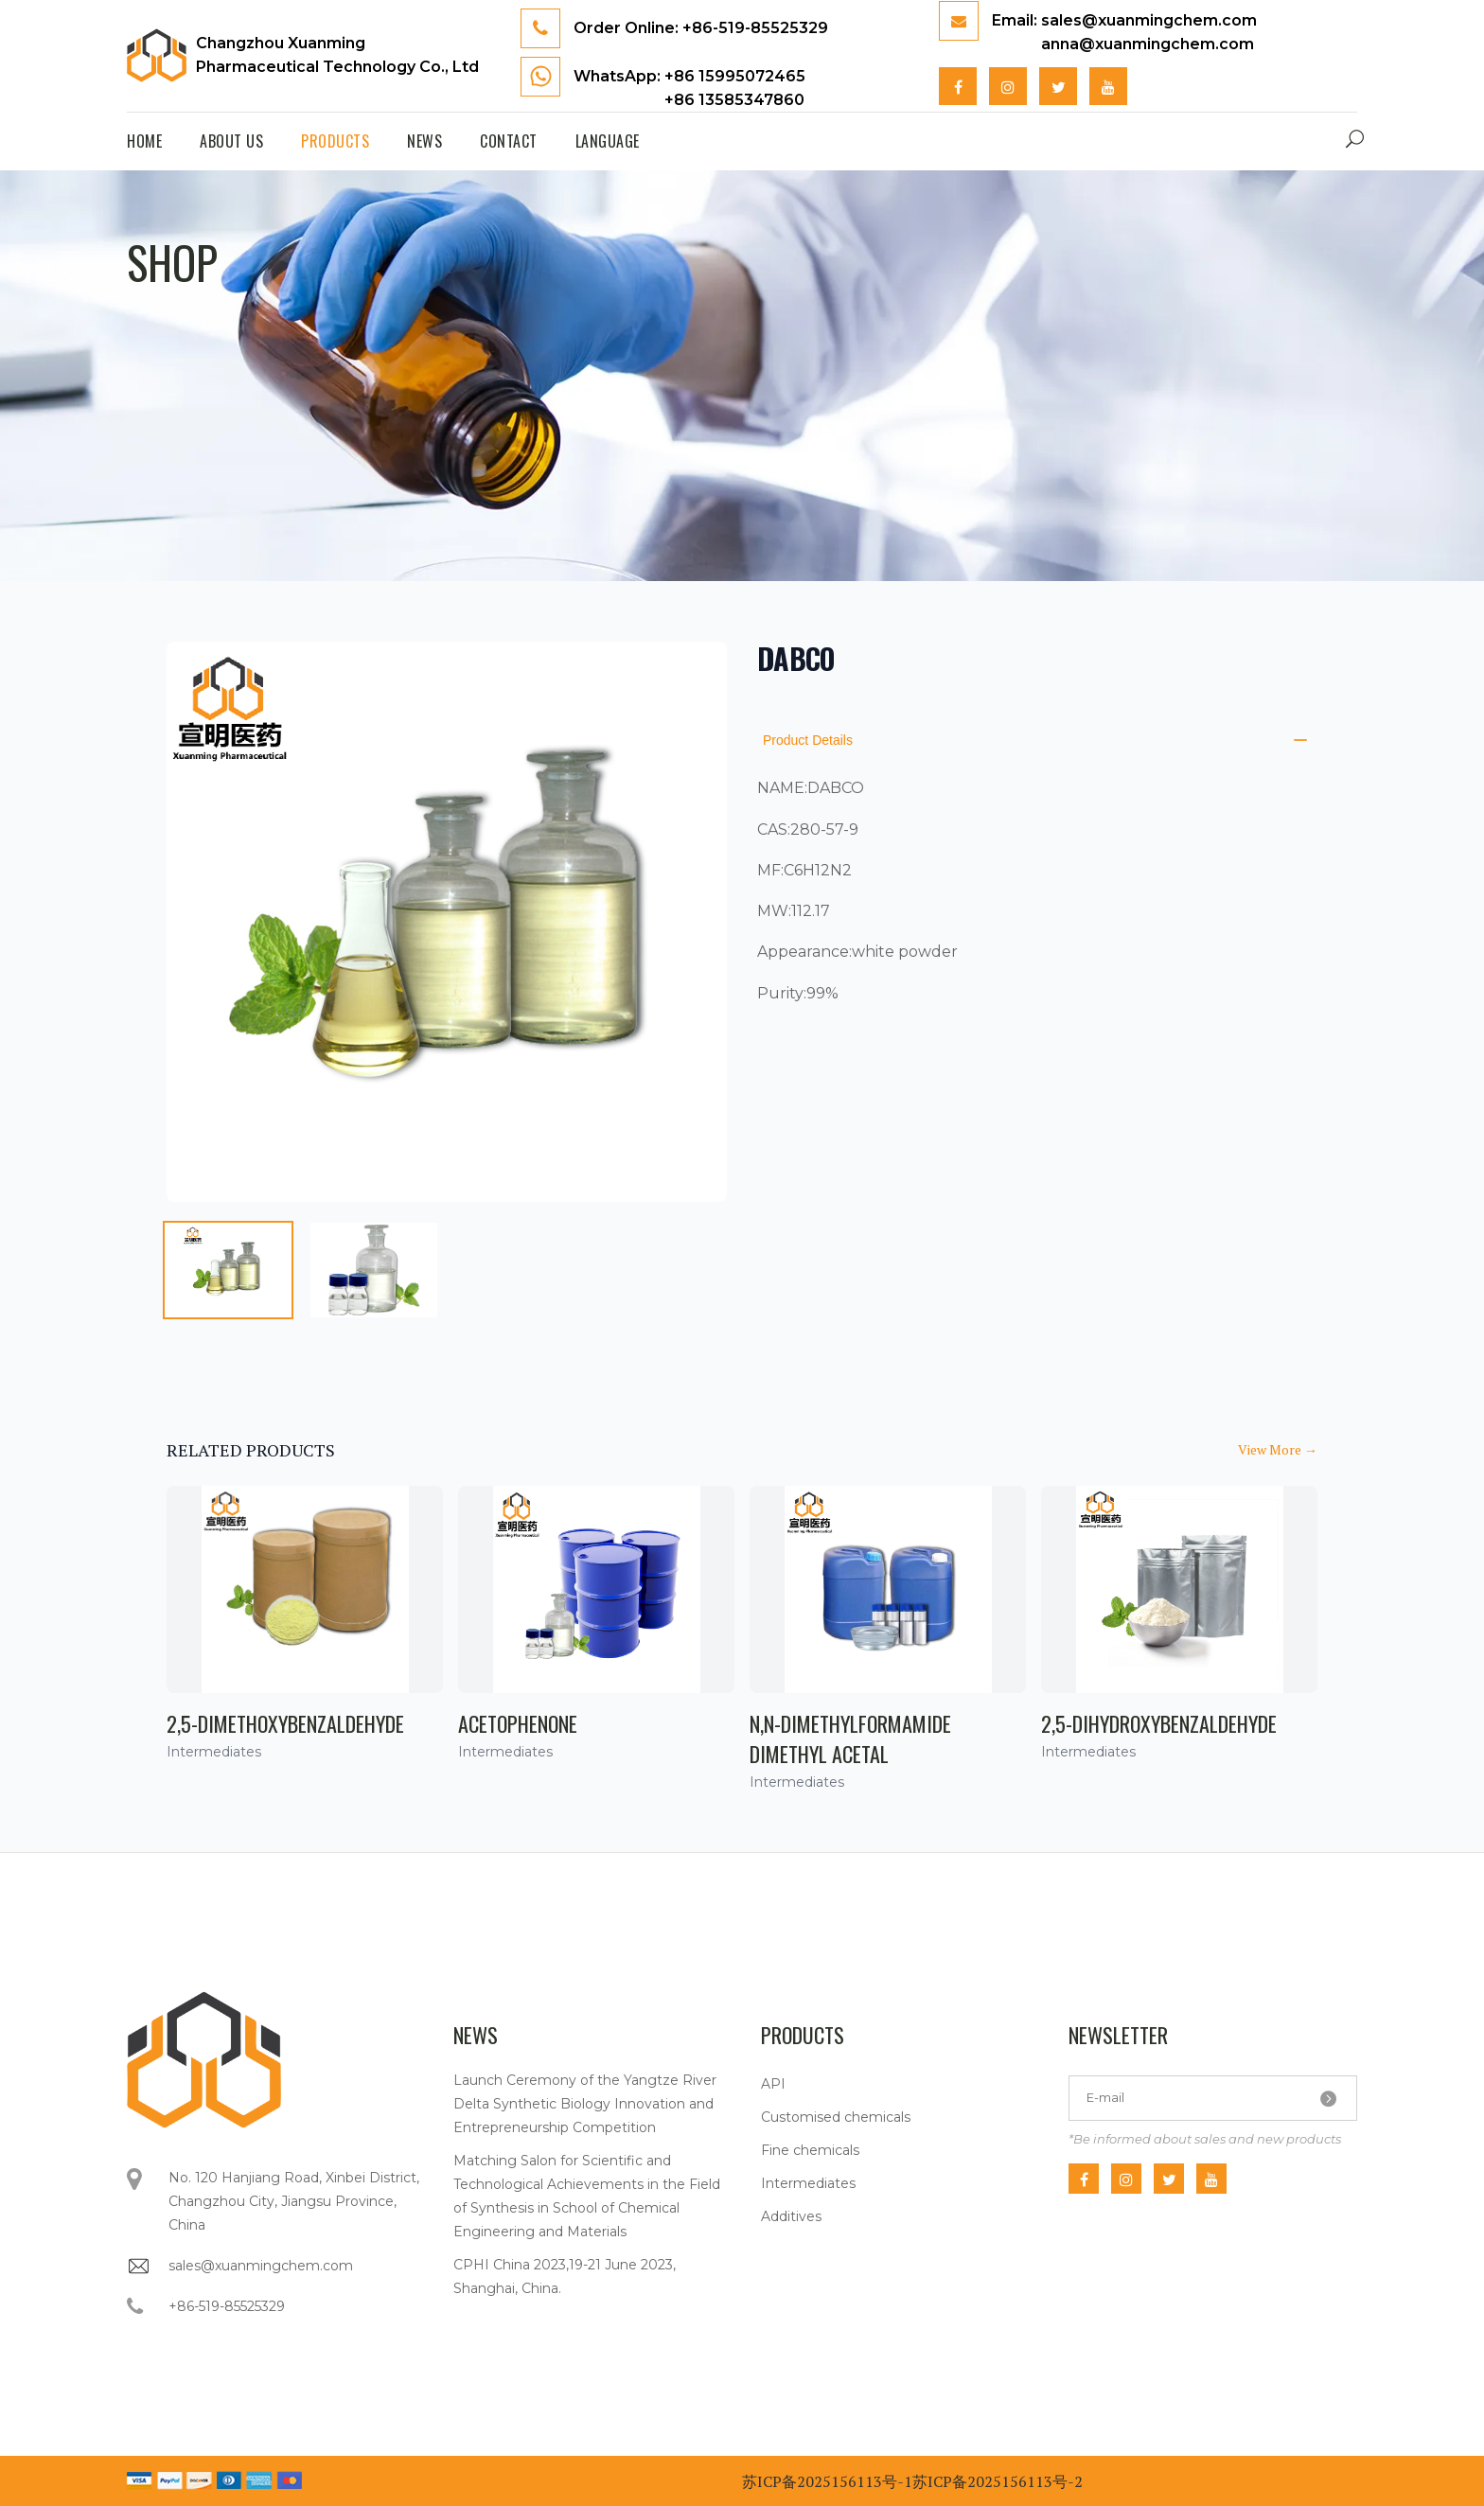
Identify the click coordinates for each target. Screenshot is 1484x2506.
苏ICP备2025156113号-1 (827, 2481)
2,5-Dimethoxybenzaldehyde (285, 1723)
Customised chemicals (835, 2117)
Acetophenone (517, 1723)
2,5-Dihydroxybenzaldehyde (1159, 1723)
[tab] (228, 1270)
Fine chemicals (810, 2150)
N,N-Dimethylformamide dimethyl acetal (850, 1738)
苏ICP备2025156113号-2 (997, 2481)
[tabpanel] (447, 922)
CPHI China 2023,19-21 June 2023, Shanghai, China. (564, 2276)
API (773, 2083)
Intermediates (808, 2183)
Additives (791, 2216)
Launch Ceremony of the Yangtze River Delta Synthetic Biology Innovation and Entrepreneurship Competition (584, 2104)
